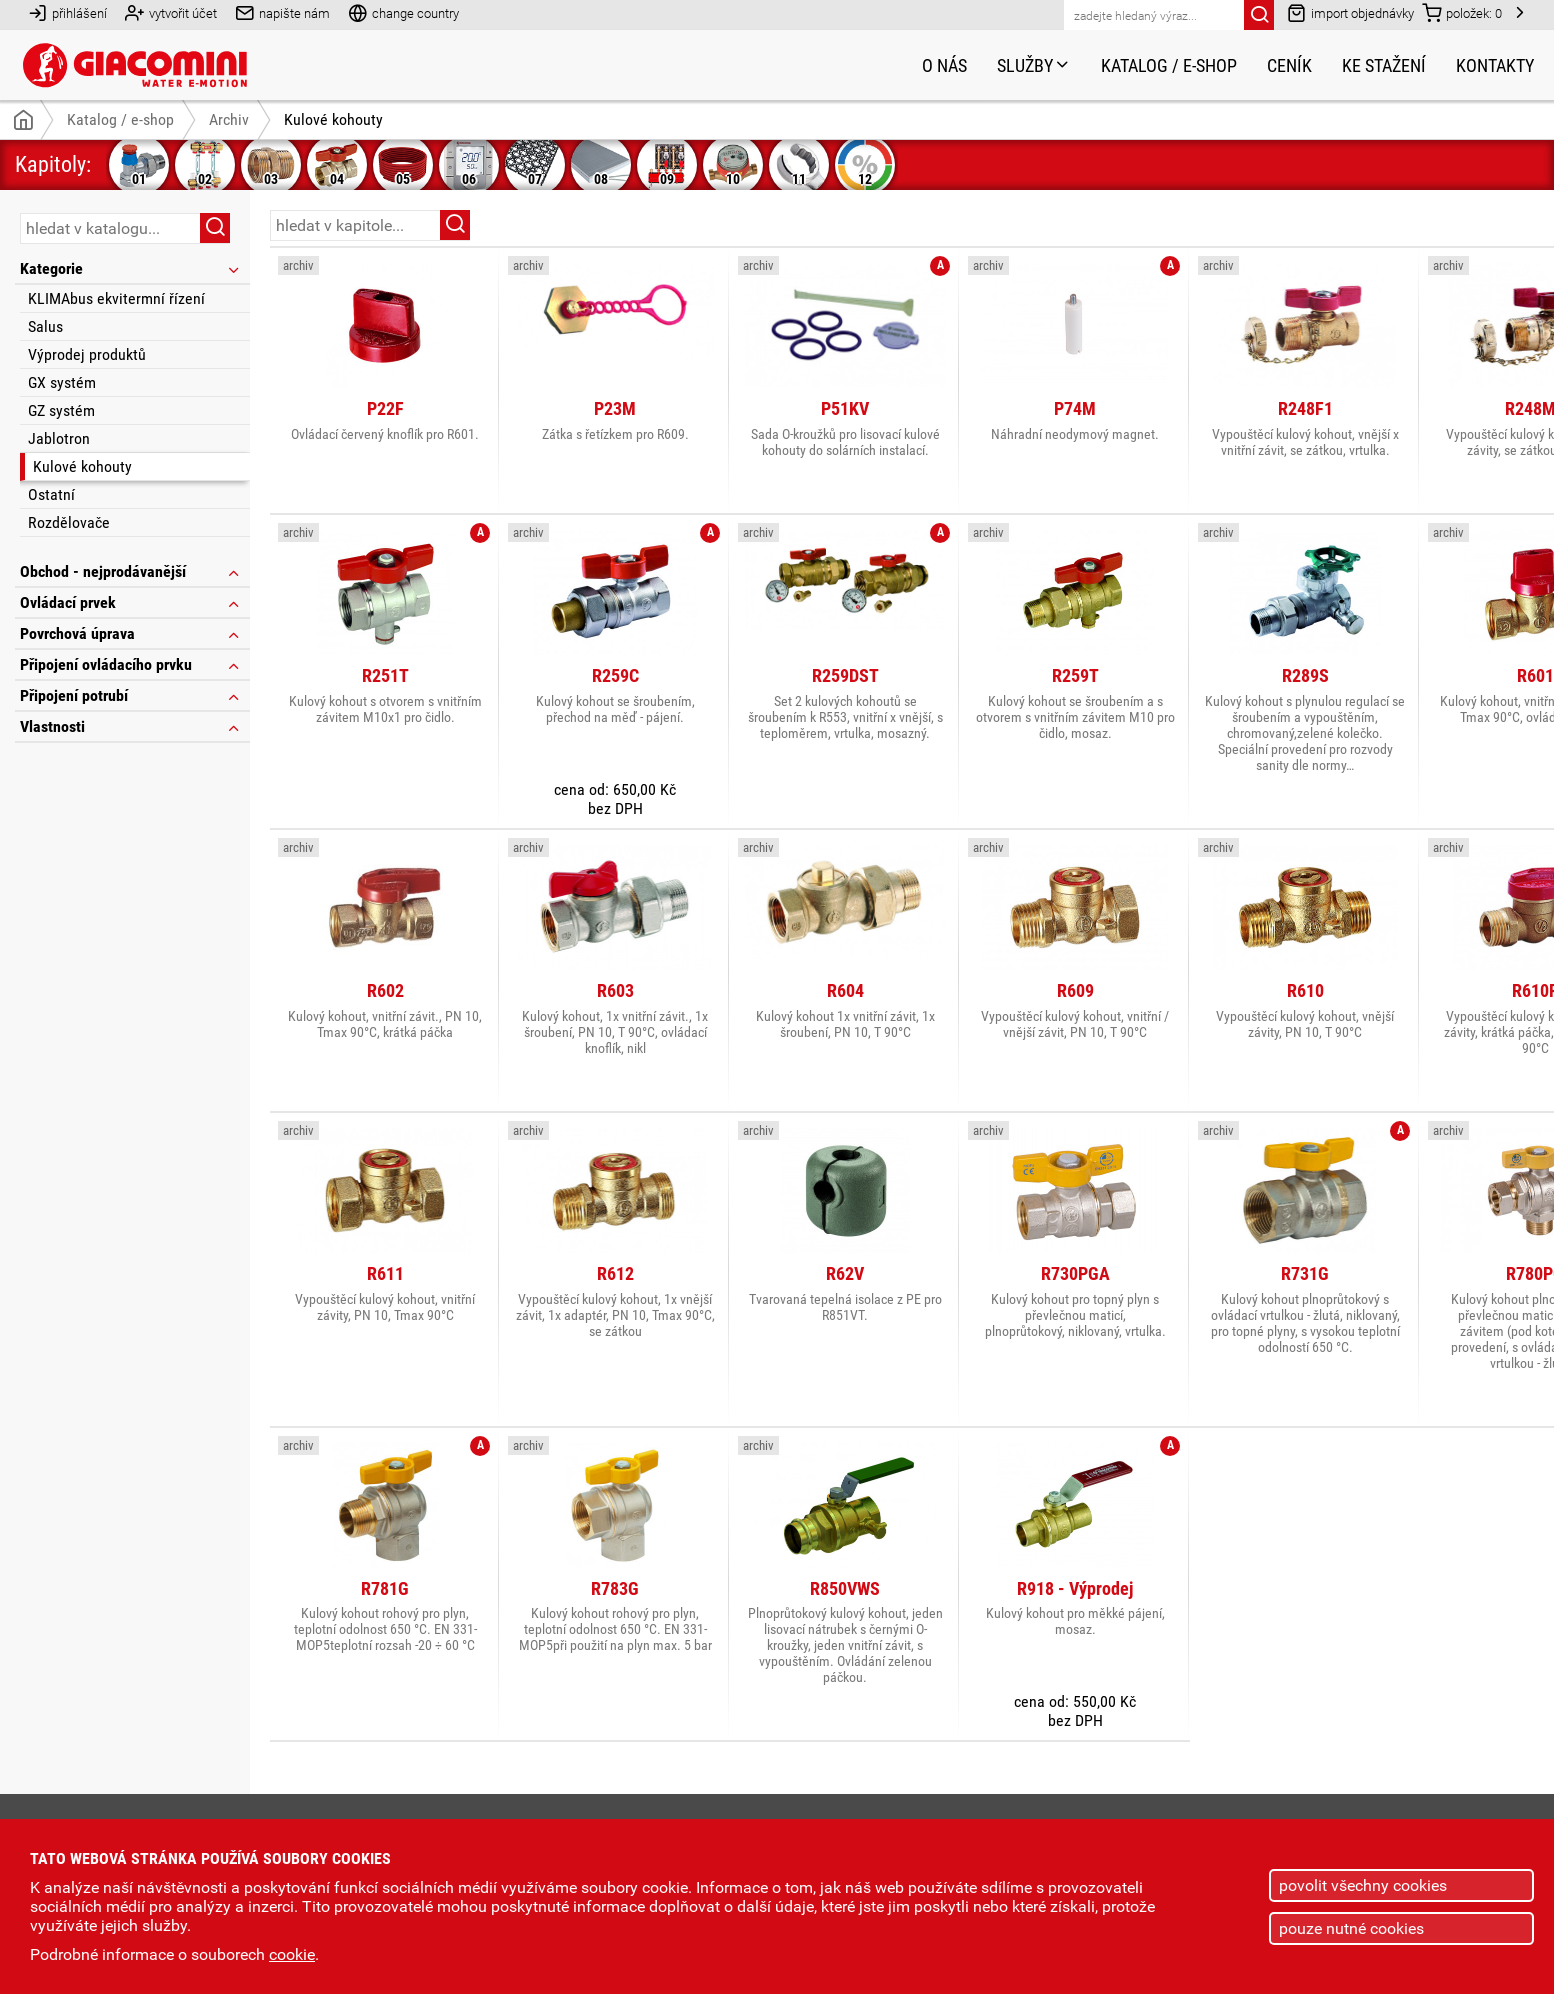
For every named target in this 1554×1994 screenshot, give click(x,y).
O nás (944, 65)
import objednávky (1350, 12)
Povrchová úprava (131, 633)
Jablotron (59, 438)
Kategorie (131, 268)
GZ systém (61, 410)
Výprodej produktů (87, 354)
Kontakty (1495, 65)
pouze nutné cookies (1351, 1928)
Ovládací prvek (131, 602)
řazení (1477, 224)
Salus (45, 326)
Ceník (1289, 65)
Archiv (229, 119)
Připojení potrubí (131, 695)
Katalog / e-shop (1169, 65)
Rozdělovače (69, 522)
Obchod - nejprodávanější (131, 571)
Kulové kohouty (82, 466)
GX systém (62, 382)
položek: (1462, 12)
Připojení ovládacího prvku (131, 664)
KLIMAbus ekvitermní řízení (116, 298)
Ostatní (51, 494)
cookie (292, 1954)
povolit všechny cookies (1363, 1885)
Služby (1034, 65)
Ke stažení (1384, 65)
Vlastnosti (131, 726)
